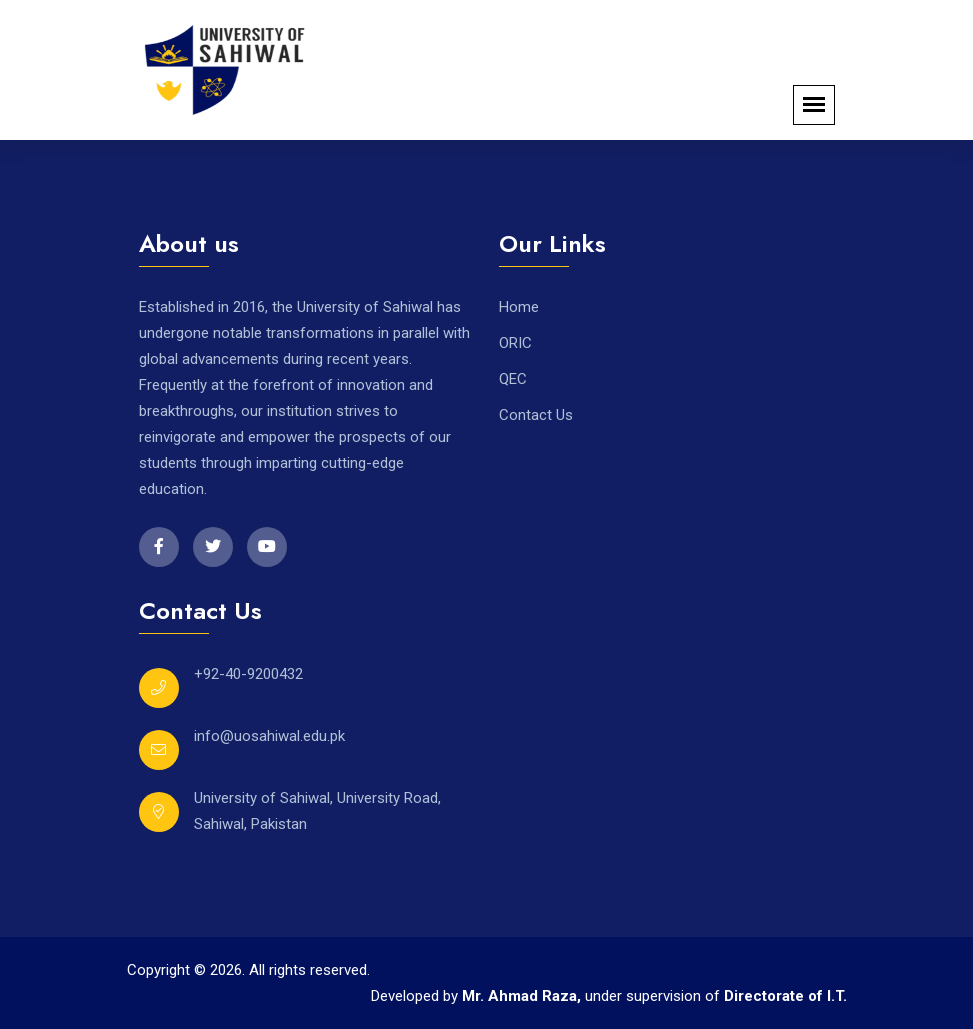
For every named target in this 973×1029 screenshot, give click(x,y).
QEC (513, 379)
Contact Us (536, 415)
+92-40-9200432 (248, 674)
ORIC (515, 343)
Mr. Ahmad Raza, (523, 996)
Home (519, 307)
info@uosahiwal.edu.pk (269, 736)
